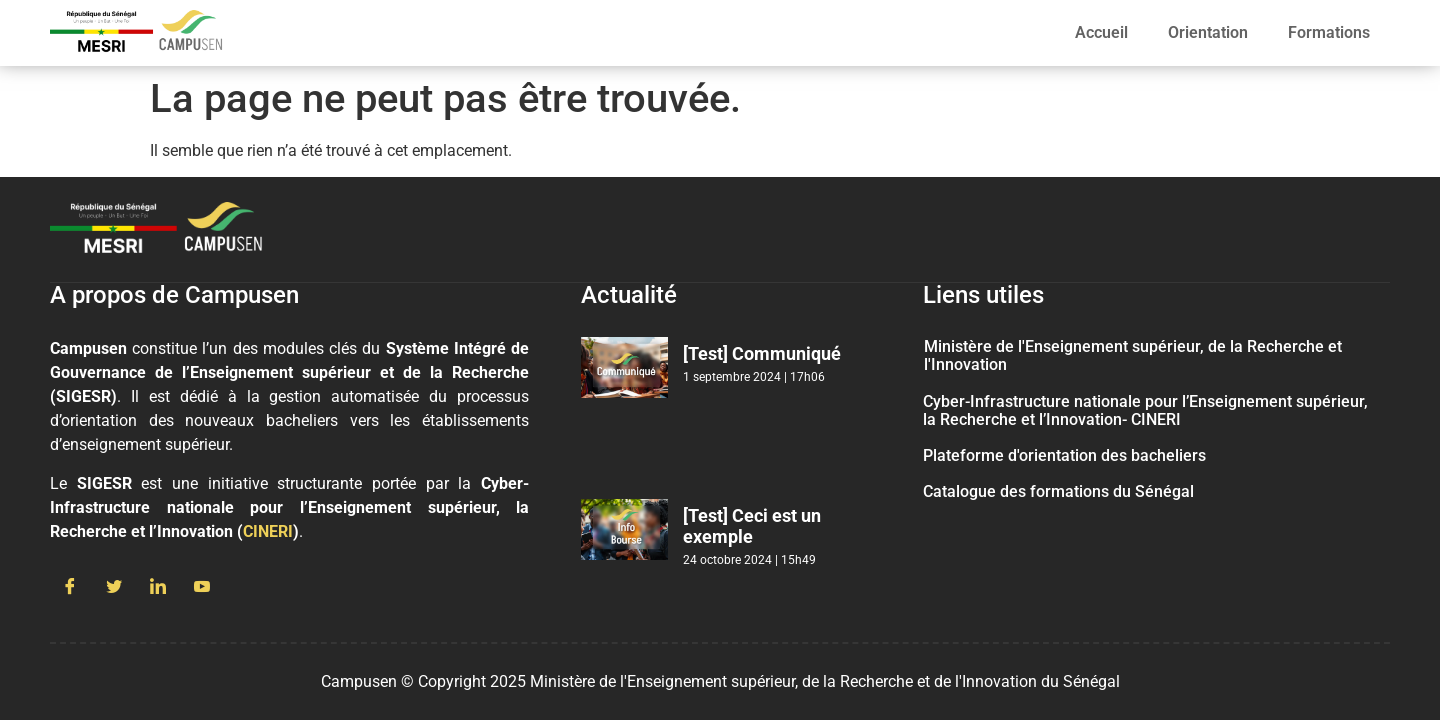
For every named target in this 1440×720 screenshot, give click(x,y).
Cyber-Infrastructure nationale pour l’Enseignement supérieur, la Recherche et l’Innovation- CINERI (1145, 410)
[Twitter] (114, 588)
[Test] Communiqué (762, 353)
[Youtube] (202, 588)
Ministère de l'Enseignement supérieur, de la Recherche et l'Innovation (1133, 355)
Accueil (1101, 32)
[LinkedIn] (158, 588)
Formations (1329, 32)
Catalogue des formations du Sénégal (1058, 491)
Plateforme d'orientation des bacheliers (1064, 455)
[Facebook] (70, 588)
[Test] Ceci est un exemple (752, 526)
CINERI (268, 531)
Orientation (1208, 32)
